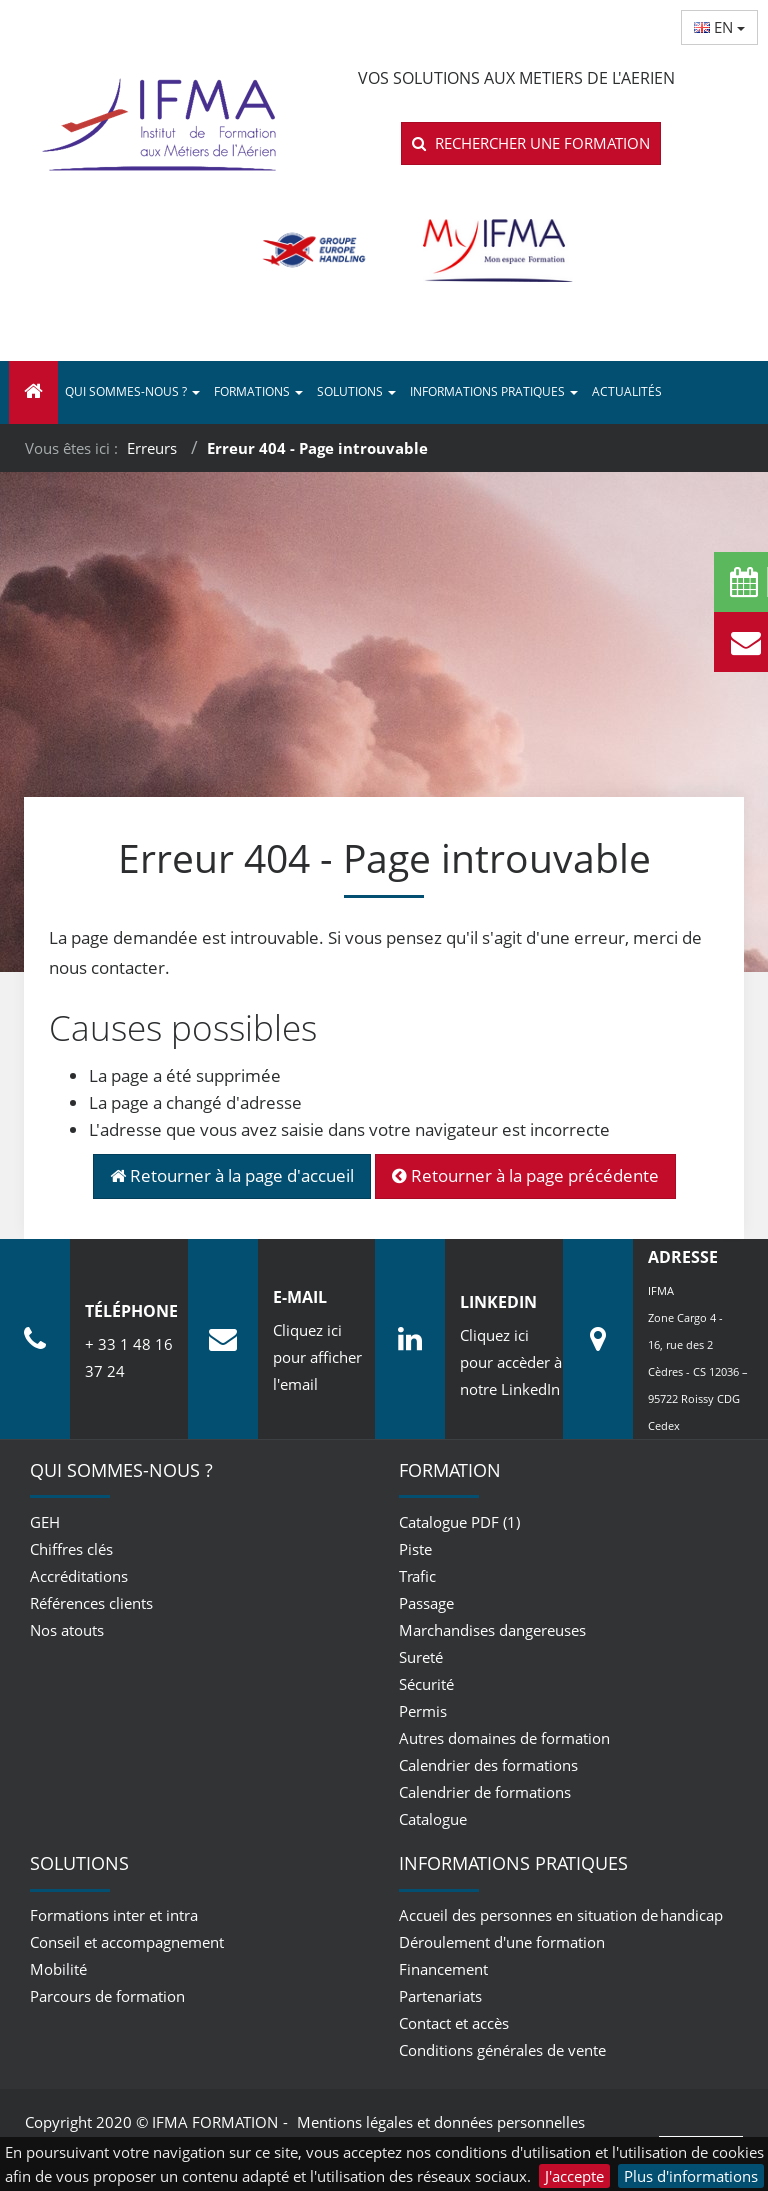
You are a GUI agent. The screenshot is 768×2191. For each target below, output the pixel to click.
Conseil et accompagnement (127, 1942)
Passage (426, 1603)
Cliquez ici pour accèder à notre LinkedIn (511, 1362)
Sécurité (426, 1684)
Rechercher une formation (531, 143)
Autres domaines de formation (504, 1738)
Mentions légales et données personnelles (441, 2122)
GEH (45, 1522)
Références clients (91, 1603)
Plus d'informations (691, 2176)
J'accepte (574, 2176)
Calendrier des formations (488, 1765)
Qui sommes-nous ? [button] (132, 391)
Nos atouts (67, 1630)
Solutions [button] (356, 391)
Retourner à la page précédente (525, 1175)
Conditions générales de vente (502, 2050)
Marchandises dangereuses (492, 1630)
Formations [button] (258, 391)
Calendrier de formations (485, 1792)
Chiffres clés (71, 1549)
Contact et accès (454, 2023)
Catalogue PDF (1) (459, 1522)
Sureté (421, 1657)
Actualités (627, 391)
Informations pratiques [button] (494, 391)
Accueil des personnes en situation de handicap (561, 1915)
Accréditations (79, 1576)
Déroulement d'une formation (502, 1942)
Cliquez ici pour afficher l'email (317, 1357)
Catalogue (433, 1819)
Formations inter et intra (114, 1915)
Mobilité (58, 1969)
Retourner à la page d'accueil (232, 1175)
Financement (443, 1969)
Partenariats (440, 1996)
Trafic (417, 1576)
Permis (423, 1711)
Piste (415, 1549)
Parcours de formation (107, 1996)
